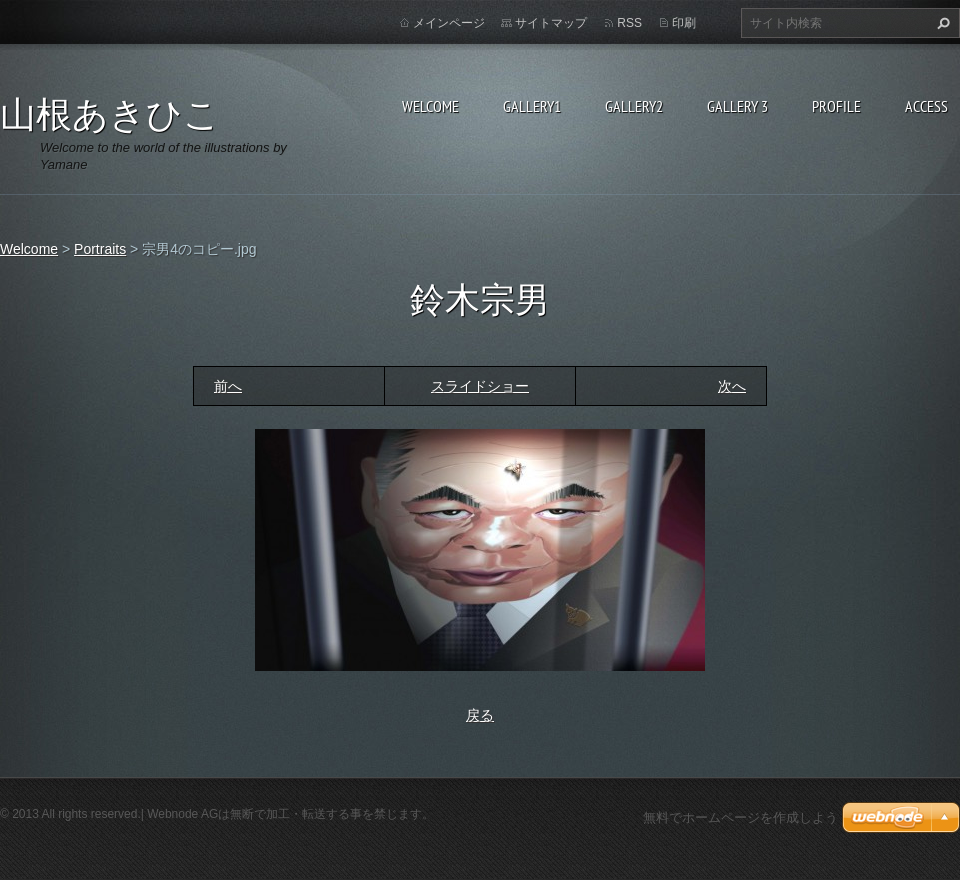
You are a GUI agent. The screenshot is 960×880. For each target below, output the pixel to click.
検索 (941, 23)
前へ (228, 386)
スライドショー (480, 386)
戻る (480, 715)
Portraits (100, 249)
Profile (836, 106)
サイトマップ (551, 23)
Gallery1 (532, 106)
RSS (629, 23)
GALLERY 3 (737, 106)
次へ (732, 386)
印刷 (684, 23)
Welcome (430, 106)
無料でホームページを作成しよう (740, 817)
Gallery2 (634, 106)
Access (926, 106)
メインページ (449, 23)
